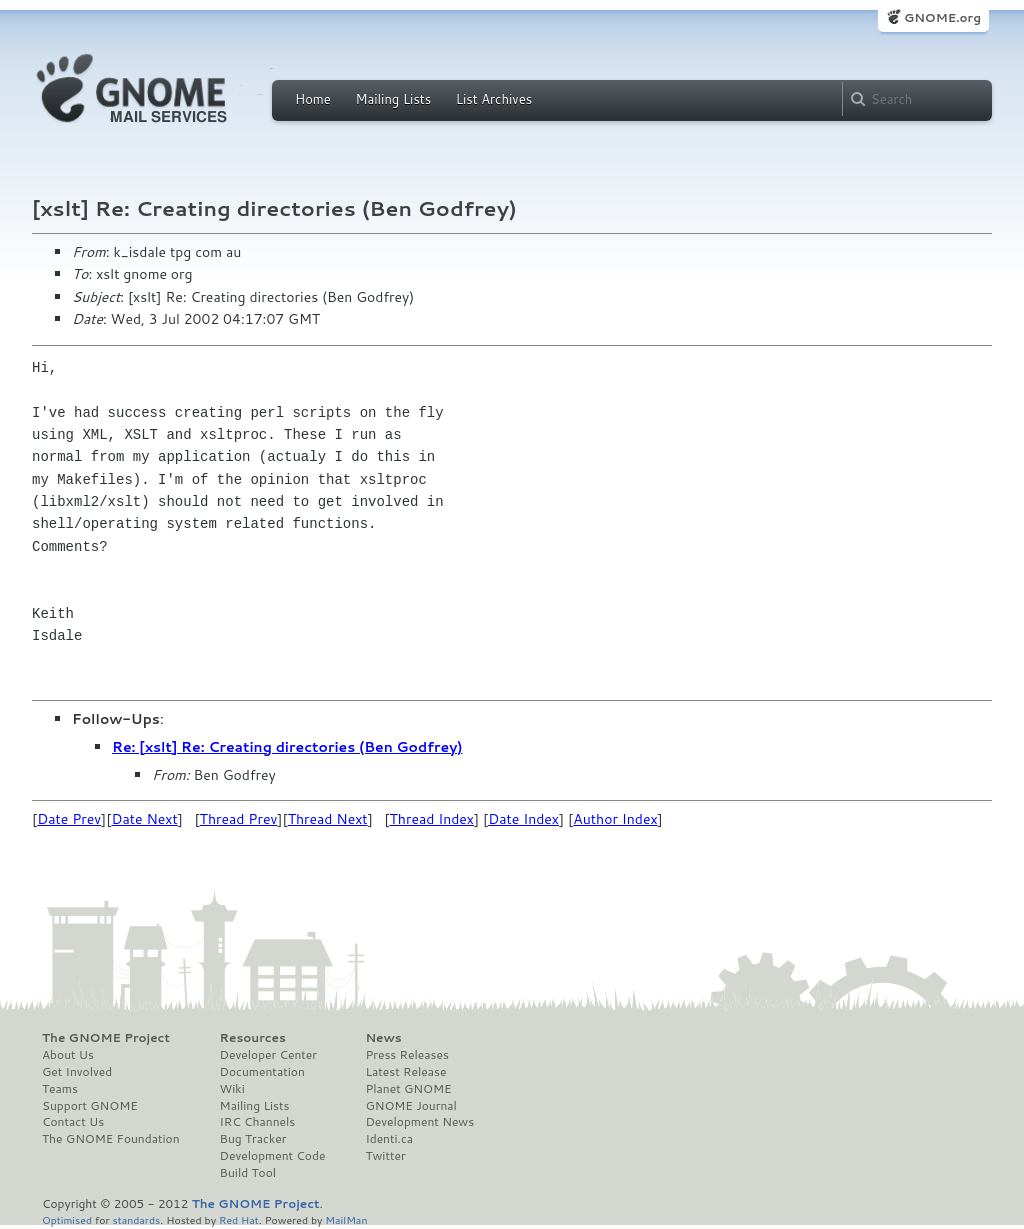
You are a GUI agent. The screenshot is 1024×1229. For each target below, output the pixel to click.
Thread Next (328, 819)
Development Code (273, 1156)
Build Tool (248, 1173)
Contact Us (73, 1122)
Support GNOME (90, 1106)
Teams (60, 1089)
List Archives (494, 99)
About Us (68, 1055)
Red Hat (239, 1219)
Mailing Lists (393, 99)
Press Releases (406, 1055)
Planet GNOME (408, 1089)
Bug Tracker (253, 1139)
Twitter (385, 1156)
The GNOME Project (106, 1038)
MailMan (346, 1219)
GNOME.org (942, 17)
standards (136, 1219)
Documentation (262, 1072)
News (383, 1038)
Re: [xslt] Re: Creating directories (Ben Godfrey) (287, 747)
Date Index (523, 819)
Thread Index (432, 819)
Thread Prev (239, 819)
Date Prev (69, 819)
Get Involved (77, 1072)
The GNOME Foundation (111, 1139)
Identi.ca (389, 1139)
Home (313, 99)
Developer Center (268, 1055)
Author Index (615, 819)
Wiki (232, 1089)
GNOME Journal (411, 1106)
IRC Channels (258, 1122)
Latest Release (405, 1072)
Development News (419, 1122)
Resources (253, 1038)
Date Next (144, 819)
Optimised (67, 1219)
